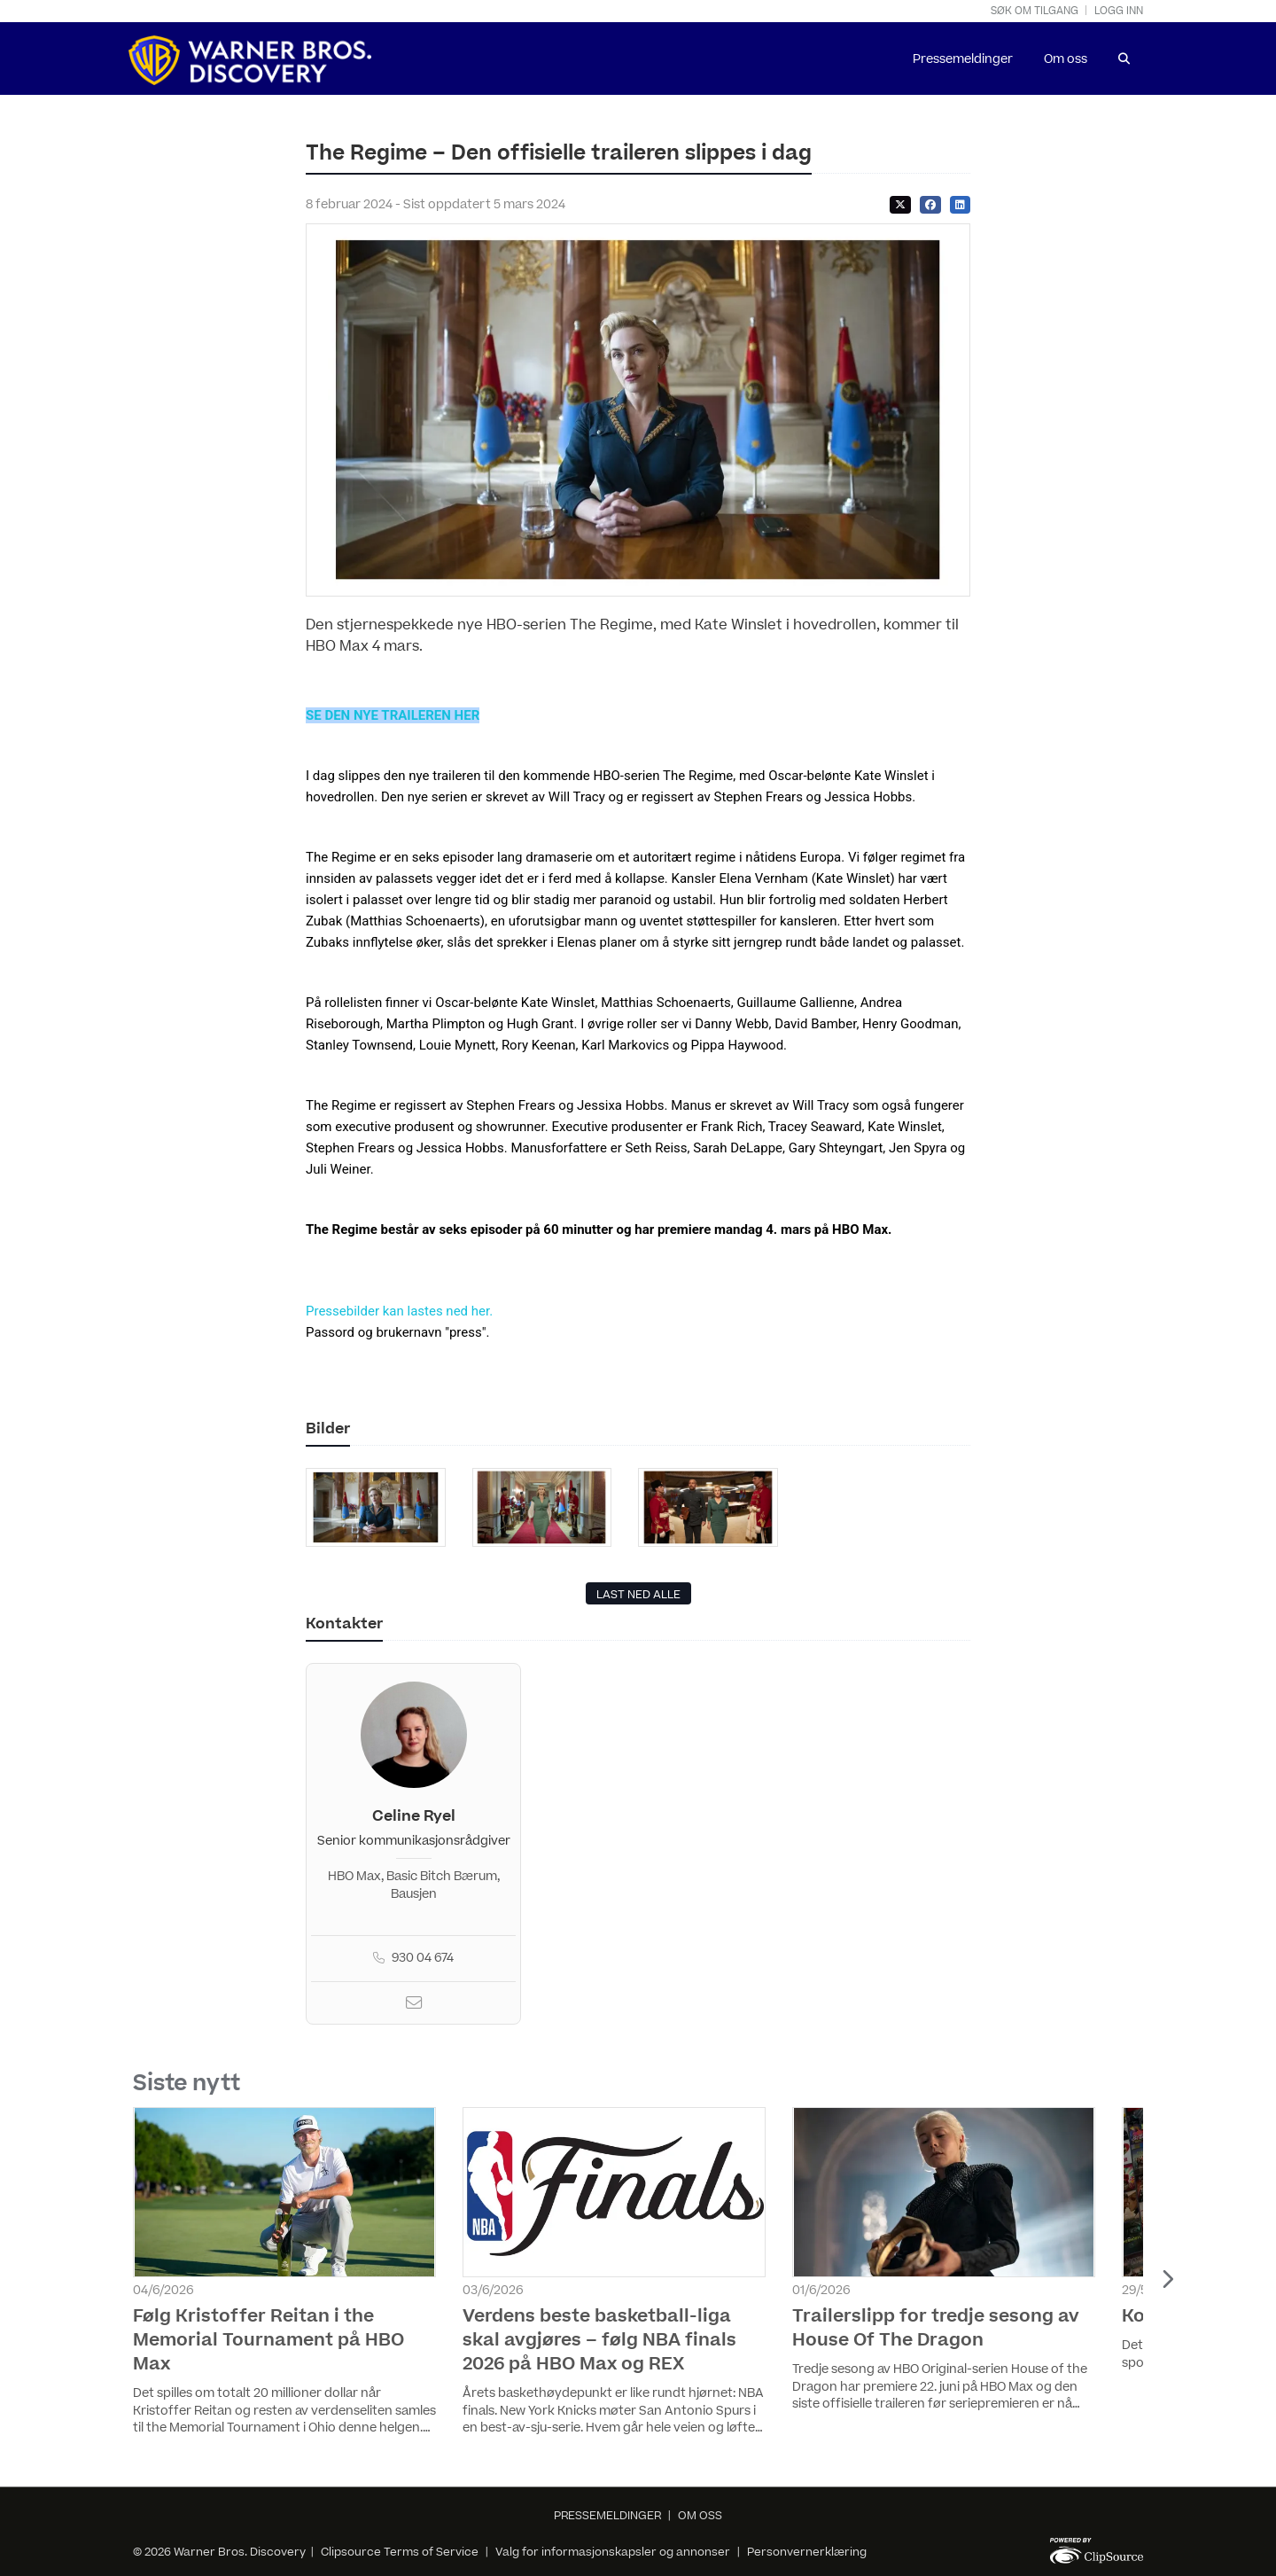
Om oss (1065, 59)
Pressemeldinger (963, 59)
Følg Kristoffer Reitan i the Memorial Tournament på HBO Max (268, 2340)
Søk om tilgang (1034, 11)
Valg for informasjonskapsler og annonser (612, 2552)
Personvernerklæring (807, 2552)
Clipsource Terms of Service (401, 2552)
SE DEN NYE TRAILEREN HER (392, 715)
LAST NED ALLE (638, 1595)
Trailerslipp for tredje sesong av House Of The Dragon (935, 2328)
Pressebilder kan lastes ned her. (399, 1311)
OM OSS (700, 2516)
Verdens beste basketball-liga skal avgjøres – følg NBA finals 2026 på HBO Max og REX (599, 2340)
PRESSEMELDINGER (607, 2516)
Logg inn (1118, 11)
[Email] (414, 2005)
